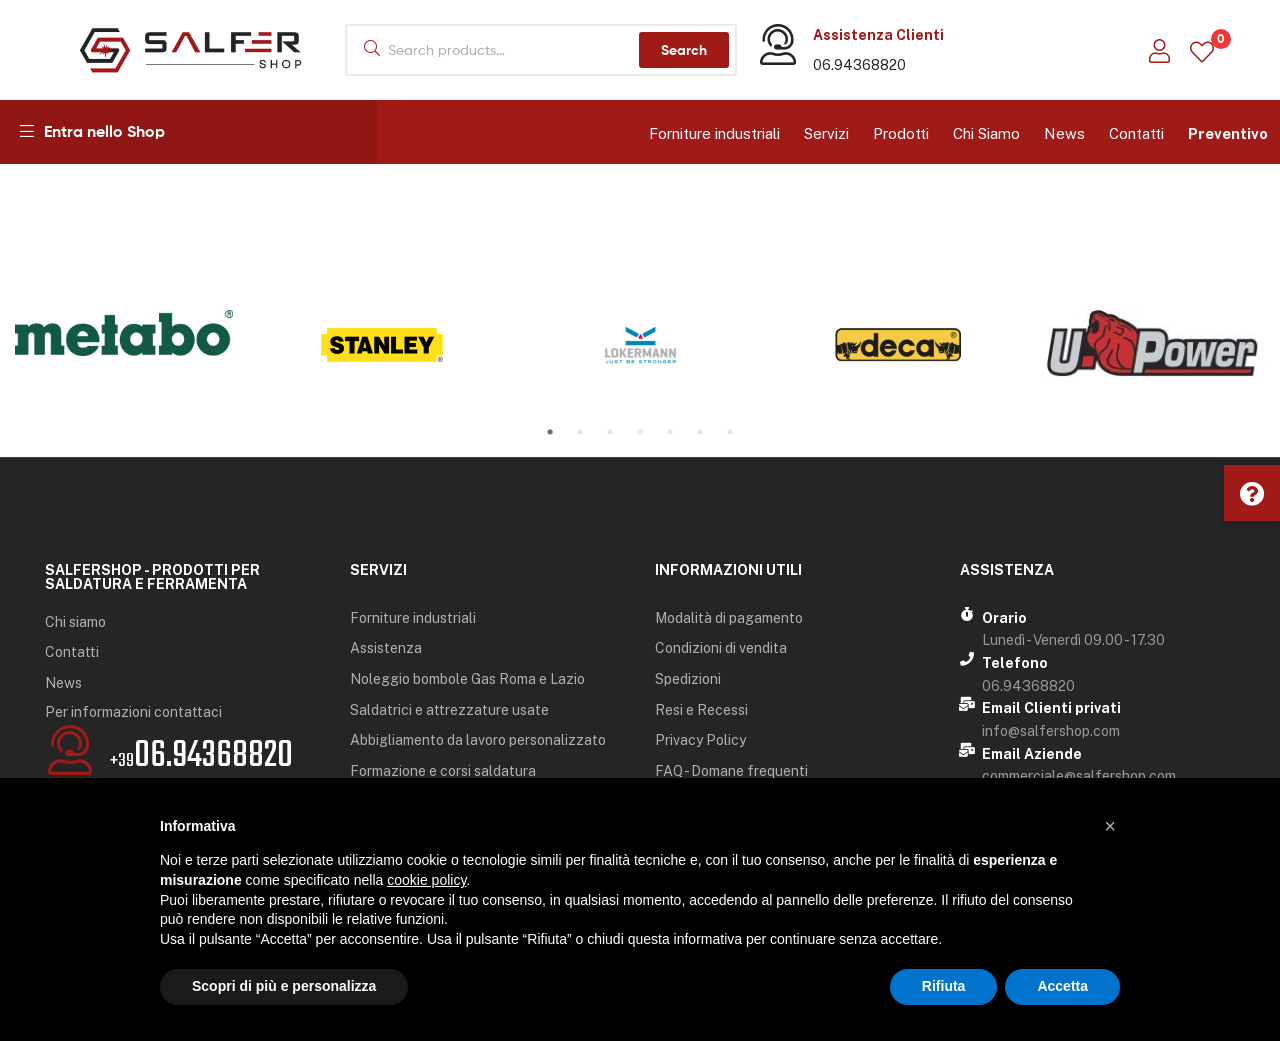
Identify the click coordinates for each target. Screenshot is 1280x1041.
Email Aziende (1032, 754)
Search (684, 50)
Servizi (826, 133)
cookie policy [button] (426, 880)
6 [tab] (700, 432)
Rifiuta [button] (944, 986)
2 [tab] (580, 432)
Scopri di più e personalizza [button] (284, 986)
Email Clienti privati (1051, 708)
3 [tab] (610, 432)
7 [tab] (730, 432)
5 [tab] (670, 432)
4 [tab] (640, 432)
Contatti (1136, 133)
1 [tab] (550, 432)
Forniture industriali (714, 133)
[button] (1252, 493)
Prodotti (901, 133)
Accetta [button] (1062, 986)
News (1064, 133)
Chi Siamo (986, 133)
